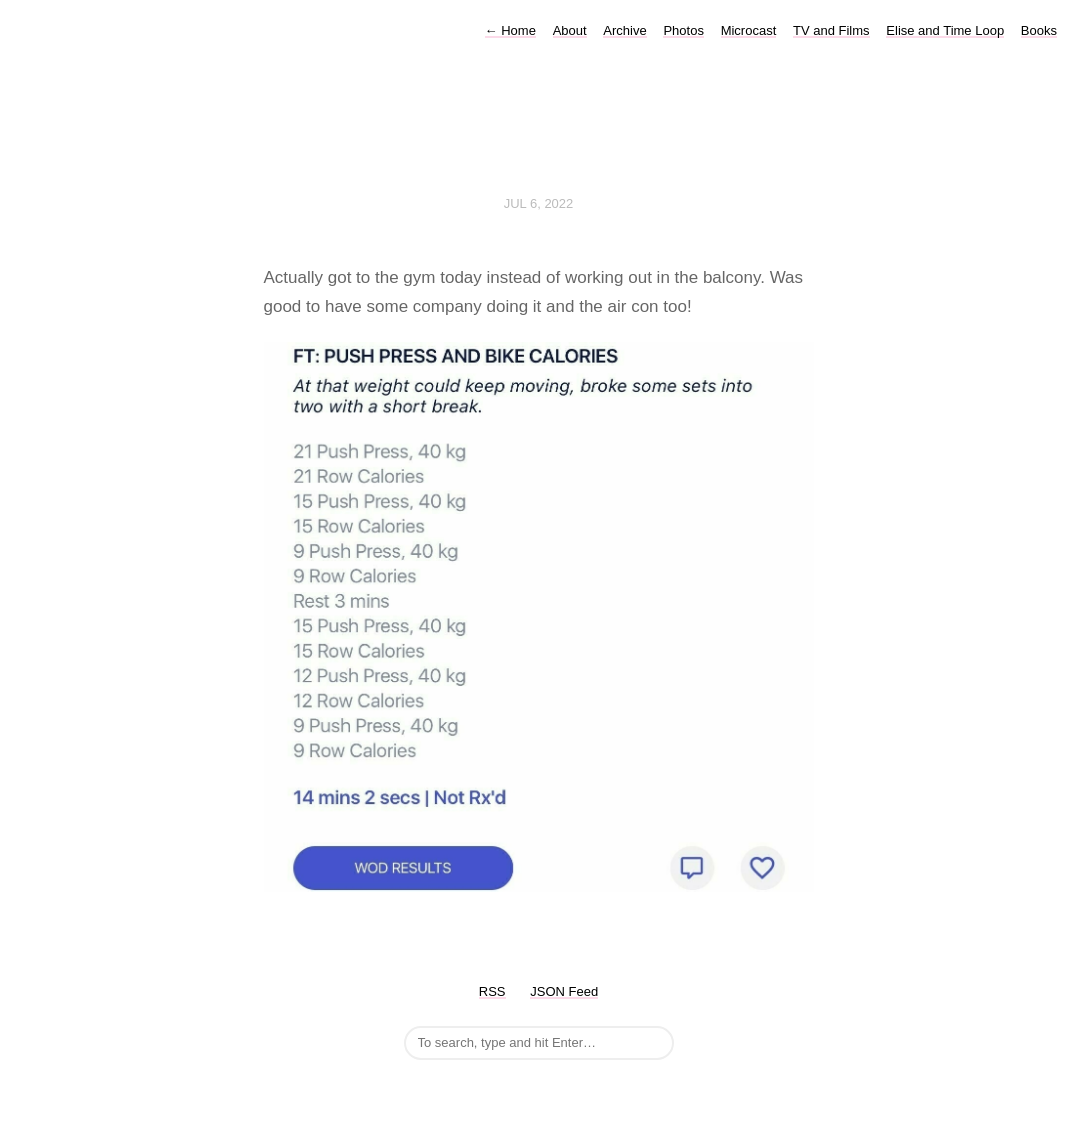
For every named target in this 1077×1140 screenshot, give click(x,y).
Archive (624, 30)
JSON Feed (564, 991)
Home (510, 30)
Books (1039, 30)
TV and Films (831, 30)
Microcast (749, 30)
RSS (492, 991)
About (570, 30)
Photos (683, 30)
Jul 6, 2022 (539, 203)
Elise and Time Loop (945, 30)
